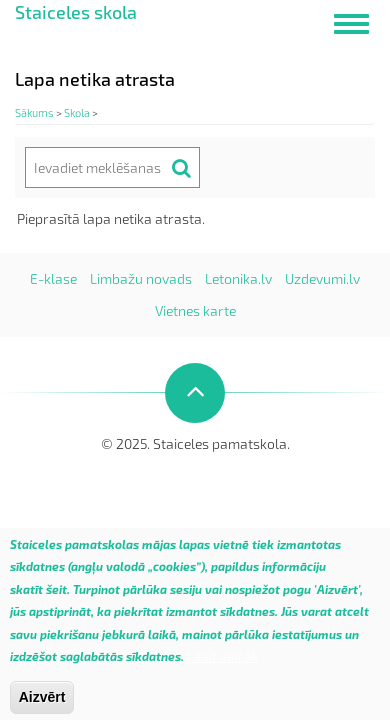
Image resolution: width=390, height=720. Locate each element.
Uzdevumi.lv (322, 278)
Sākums (34, 112)
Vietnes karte (195, 310)
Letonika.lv (238, 278)
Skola (77, 112)
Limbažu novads (141, 278)
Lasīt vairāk (223, 665)
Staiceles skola (76, 12)
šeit (56, 599)
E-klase (53, 278)
